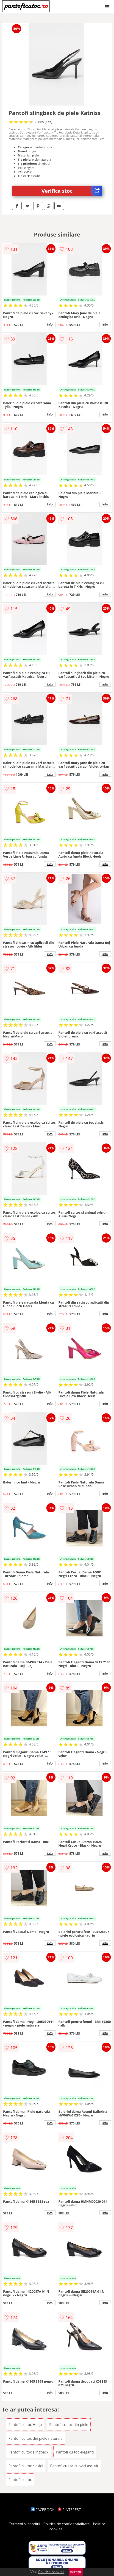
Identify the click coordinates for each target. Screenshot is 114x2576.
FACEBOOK (43, 2509)
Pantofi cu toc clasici (25, 2465)
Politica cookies (51, 2571)
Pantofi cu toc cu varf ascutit (74, 2465)
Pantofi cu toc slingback (28, 2452)
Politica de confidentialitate (66, 2523)
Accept (75, 2571)
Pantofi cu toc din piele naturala (35, 2438)
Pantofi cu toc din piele (68, 2424)
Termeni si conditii (24, 2523)
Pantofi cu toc (20, 2479)
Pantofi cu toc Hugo (25, 2424)
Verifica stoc (72, 191)
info (50, 324)
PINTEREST (69, 2509)
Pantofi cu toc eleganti (75, 2452)
